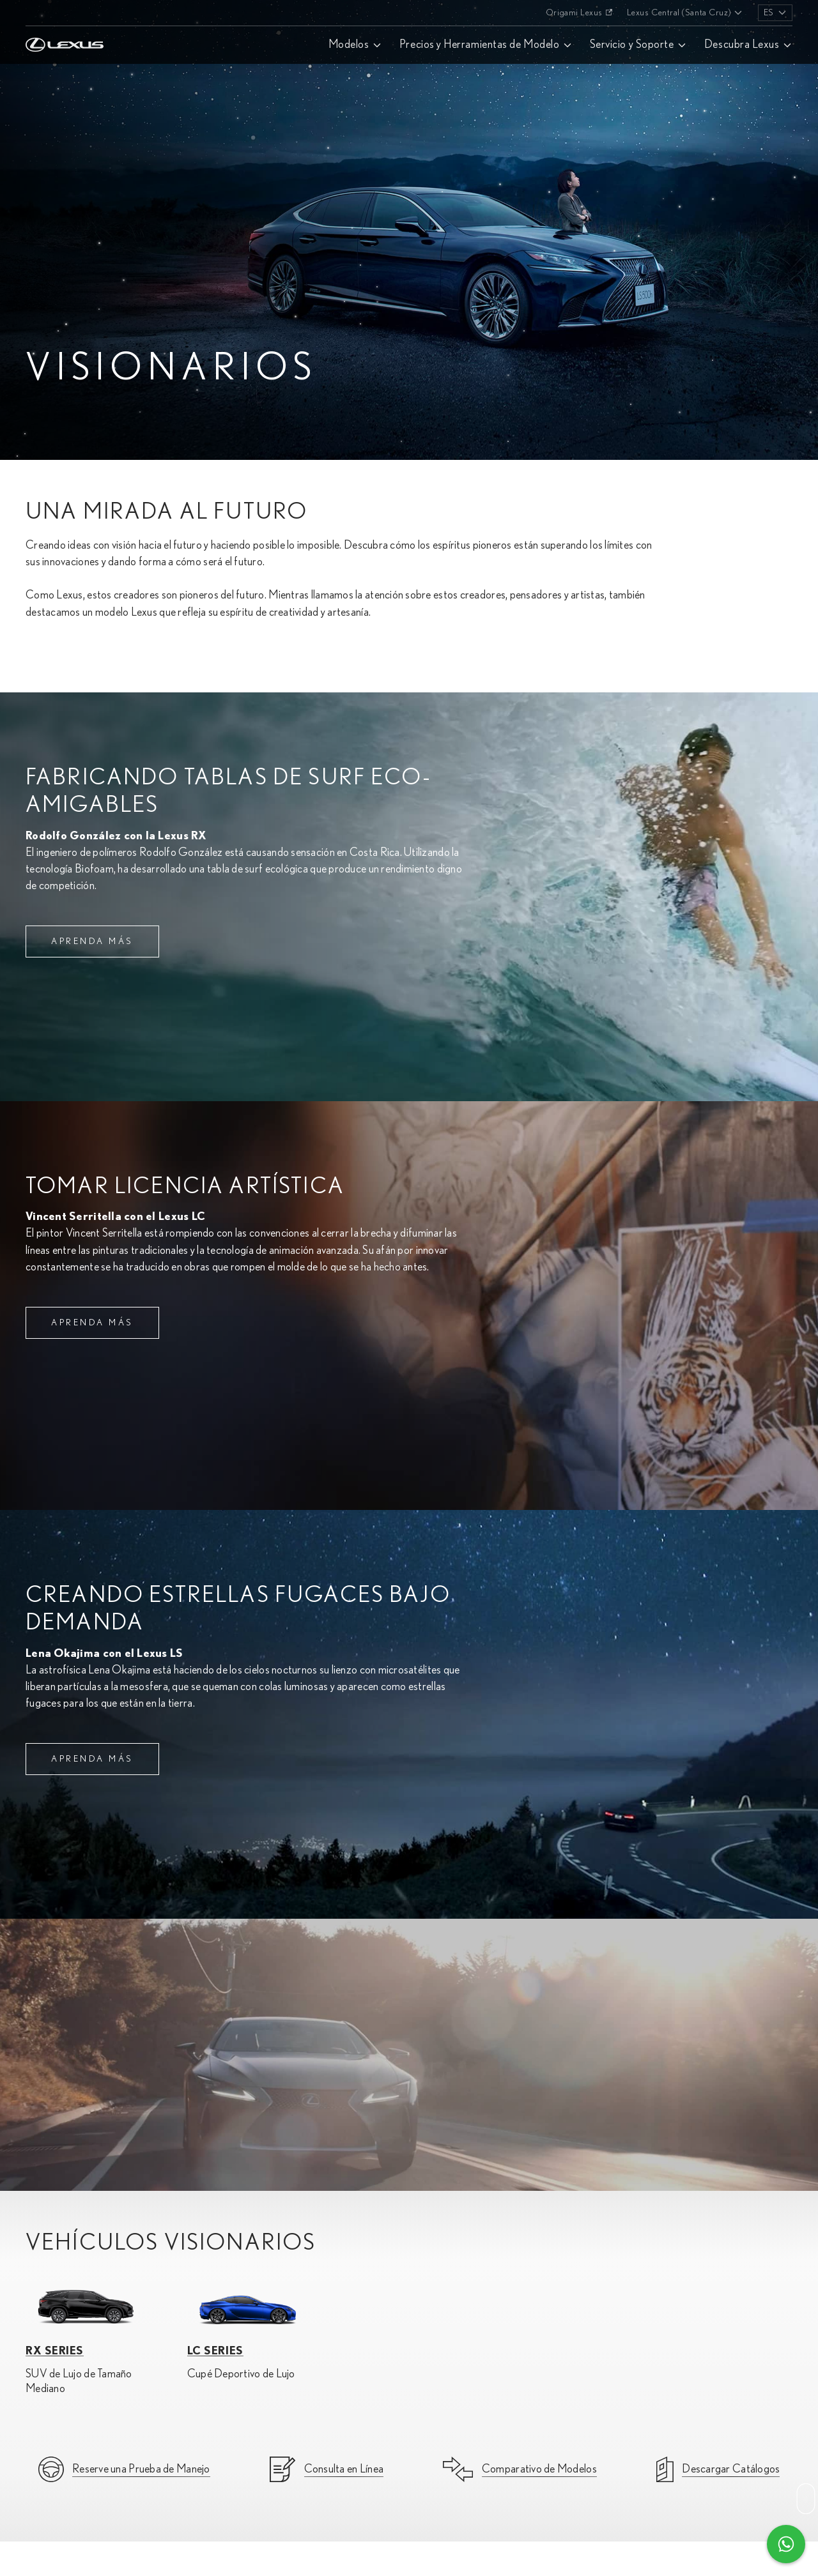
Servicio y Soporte (632, 44)
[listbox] (775, 12)
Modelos (348, 44)
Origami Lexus (574, 12)
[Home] (65, 13)
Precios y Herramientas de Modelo (479, 44)
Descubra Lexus (742, 44)
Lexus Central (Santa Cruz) (679, 12)
